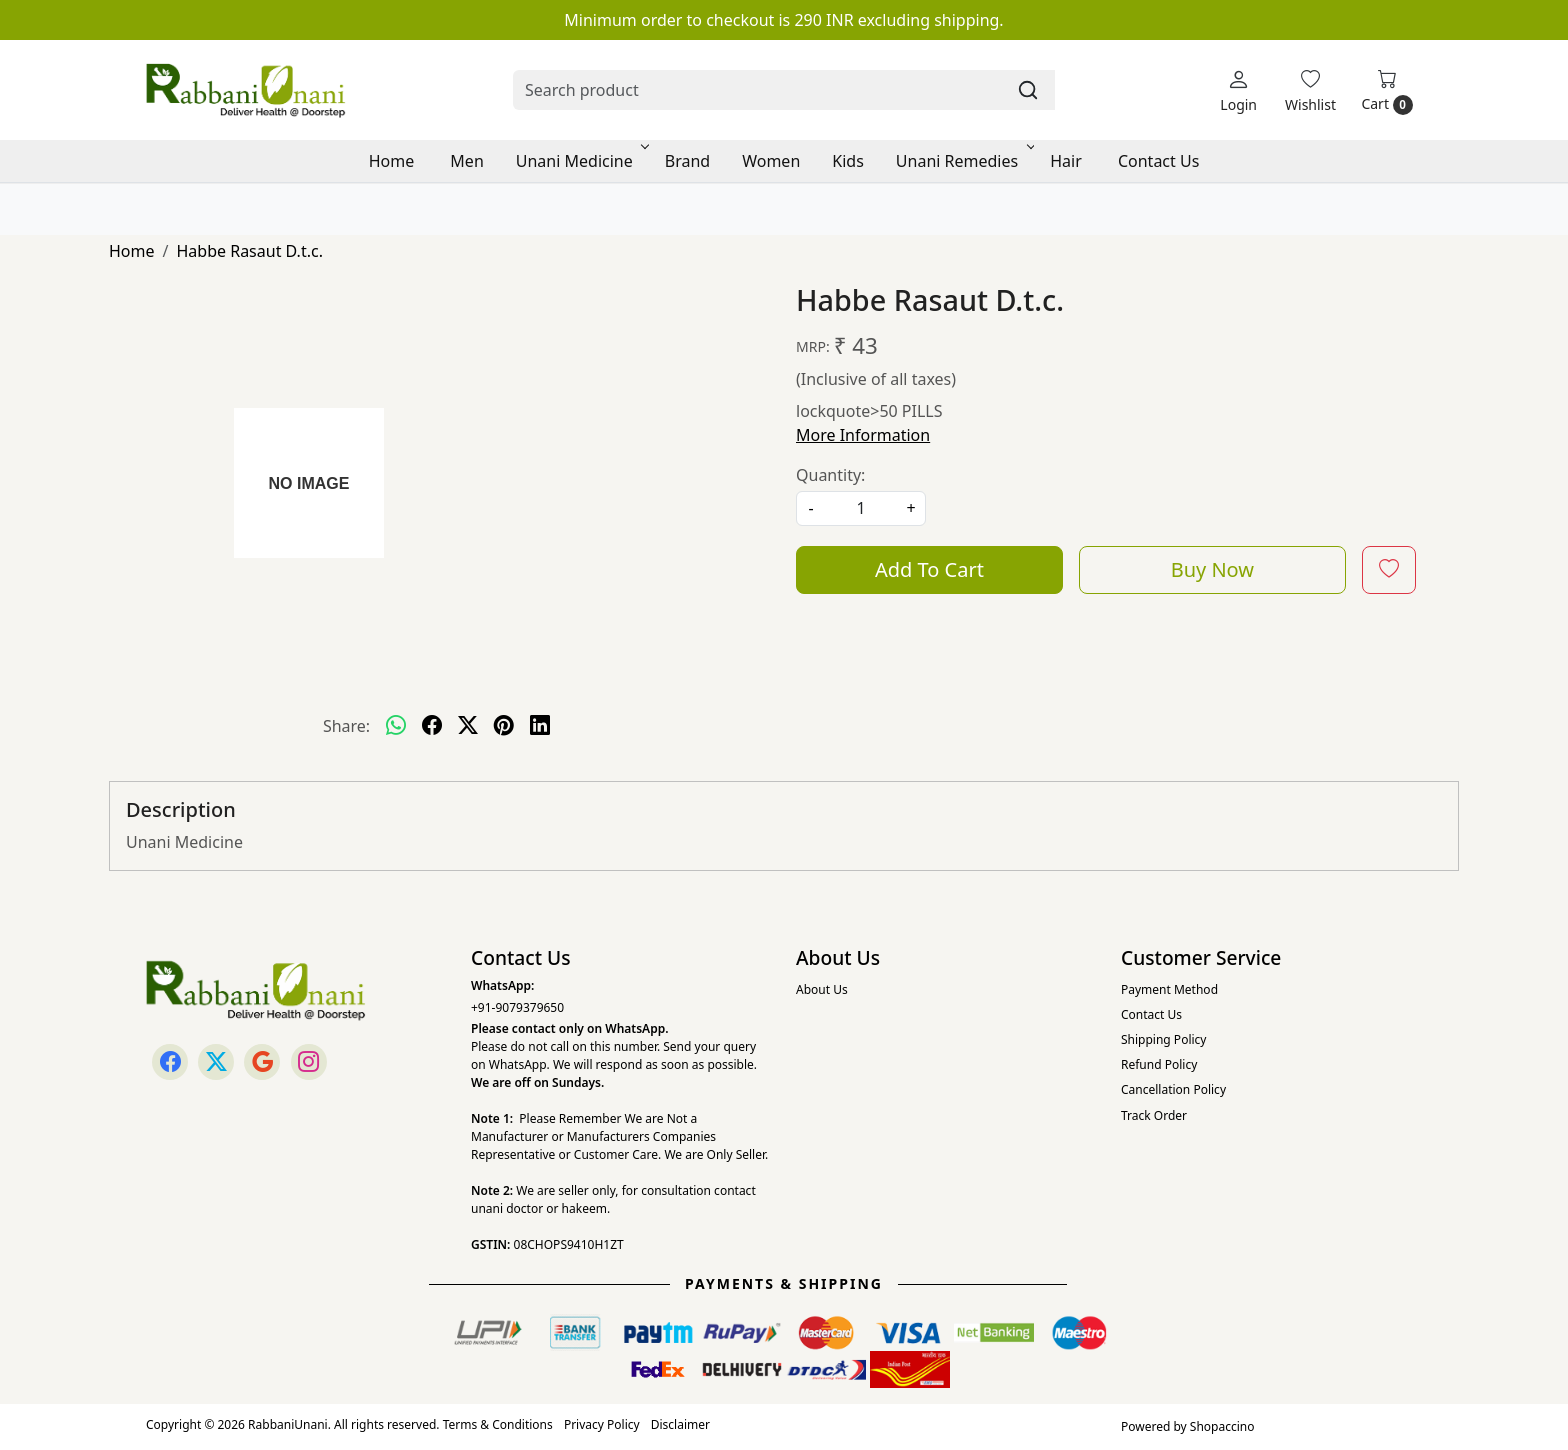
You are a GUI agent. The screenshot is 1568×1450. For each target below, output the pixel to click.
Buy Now (1212, 569)
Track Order (1154, 1115)
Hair (1066, 161)
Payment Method (1169, 989)
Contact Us (1158, 161)
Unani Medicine (581, 161)
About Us (822, 989)
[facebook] (432, 726)
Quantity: (830, 475)
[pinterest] (504, 726)
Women (771, 161)
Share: (346, 726)
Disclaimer (680, 1424)
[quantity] (861, 508)
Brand (687, 161)
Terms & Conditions (498, 1424)
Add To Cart (929, 569)
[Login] (1238, 90)
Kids (848, 161)
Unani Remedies (963, 161)
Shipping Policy (1163, 1039)
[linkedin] (540, 726)
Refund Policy (1159, 1064)
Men (466, 161)
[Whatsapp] (396, 726)
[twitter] (468, 726)
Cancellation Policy (1173, 1089)
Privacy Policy (602, 1424)
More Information (863, 435)
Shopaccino (1222, 1426)
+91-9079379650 (517, 1007)
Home (392, 161)
